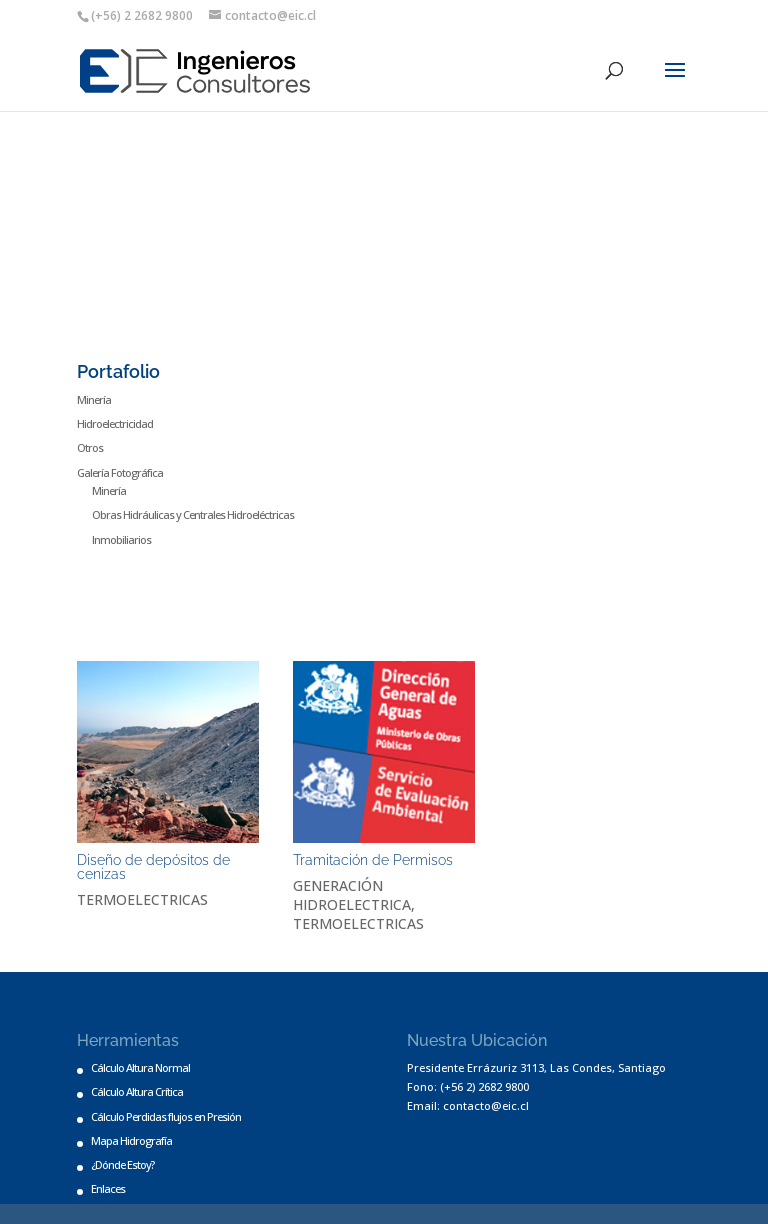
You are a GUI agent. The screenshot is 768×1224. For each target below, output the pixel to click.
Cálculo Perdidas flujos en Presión (166, 1116)
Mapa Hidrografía (131, 1140)
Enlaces (108, 1188)
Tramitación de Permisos (373, 860)
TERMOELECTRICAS (142, 899)
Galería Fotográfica (120, 472)
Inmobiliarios (121, 539)
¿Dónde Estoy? (122, 1164)
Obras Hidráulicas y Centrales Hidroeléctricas (193, 514)
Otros (90, 447)
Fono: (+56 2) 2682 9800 (468, 1086)
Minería (94, 399)
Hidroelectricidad (115, 423)
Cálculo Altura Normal (140, 1067)
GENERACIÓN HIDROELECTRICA (352, 895)
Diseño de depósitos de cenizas (153, 867)
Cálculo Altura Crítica (137, 1091)
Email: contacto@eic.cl (468, 1105)
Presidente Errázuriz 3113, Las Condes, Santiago (536, 1067)
